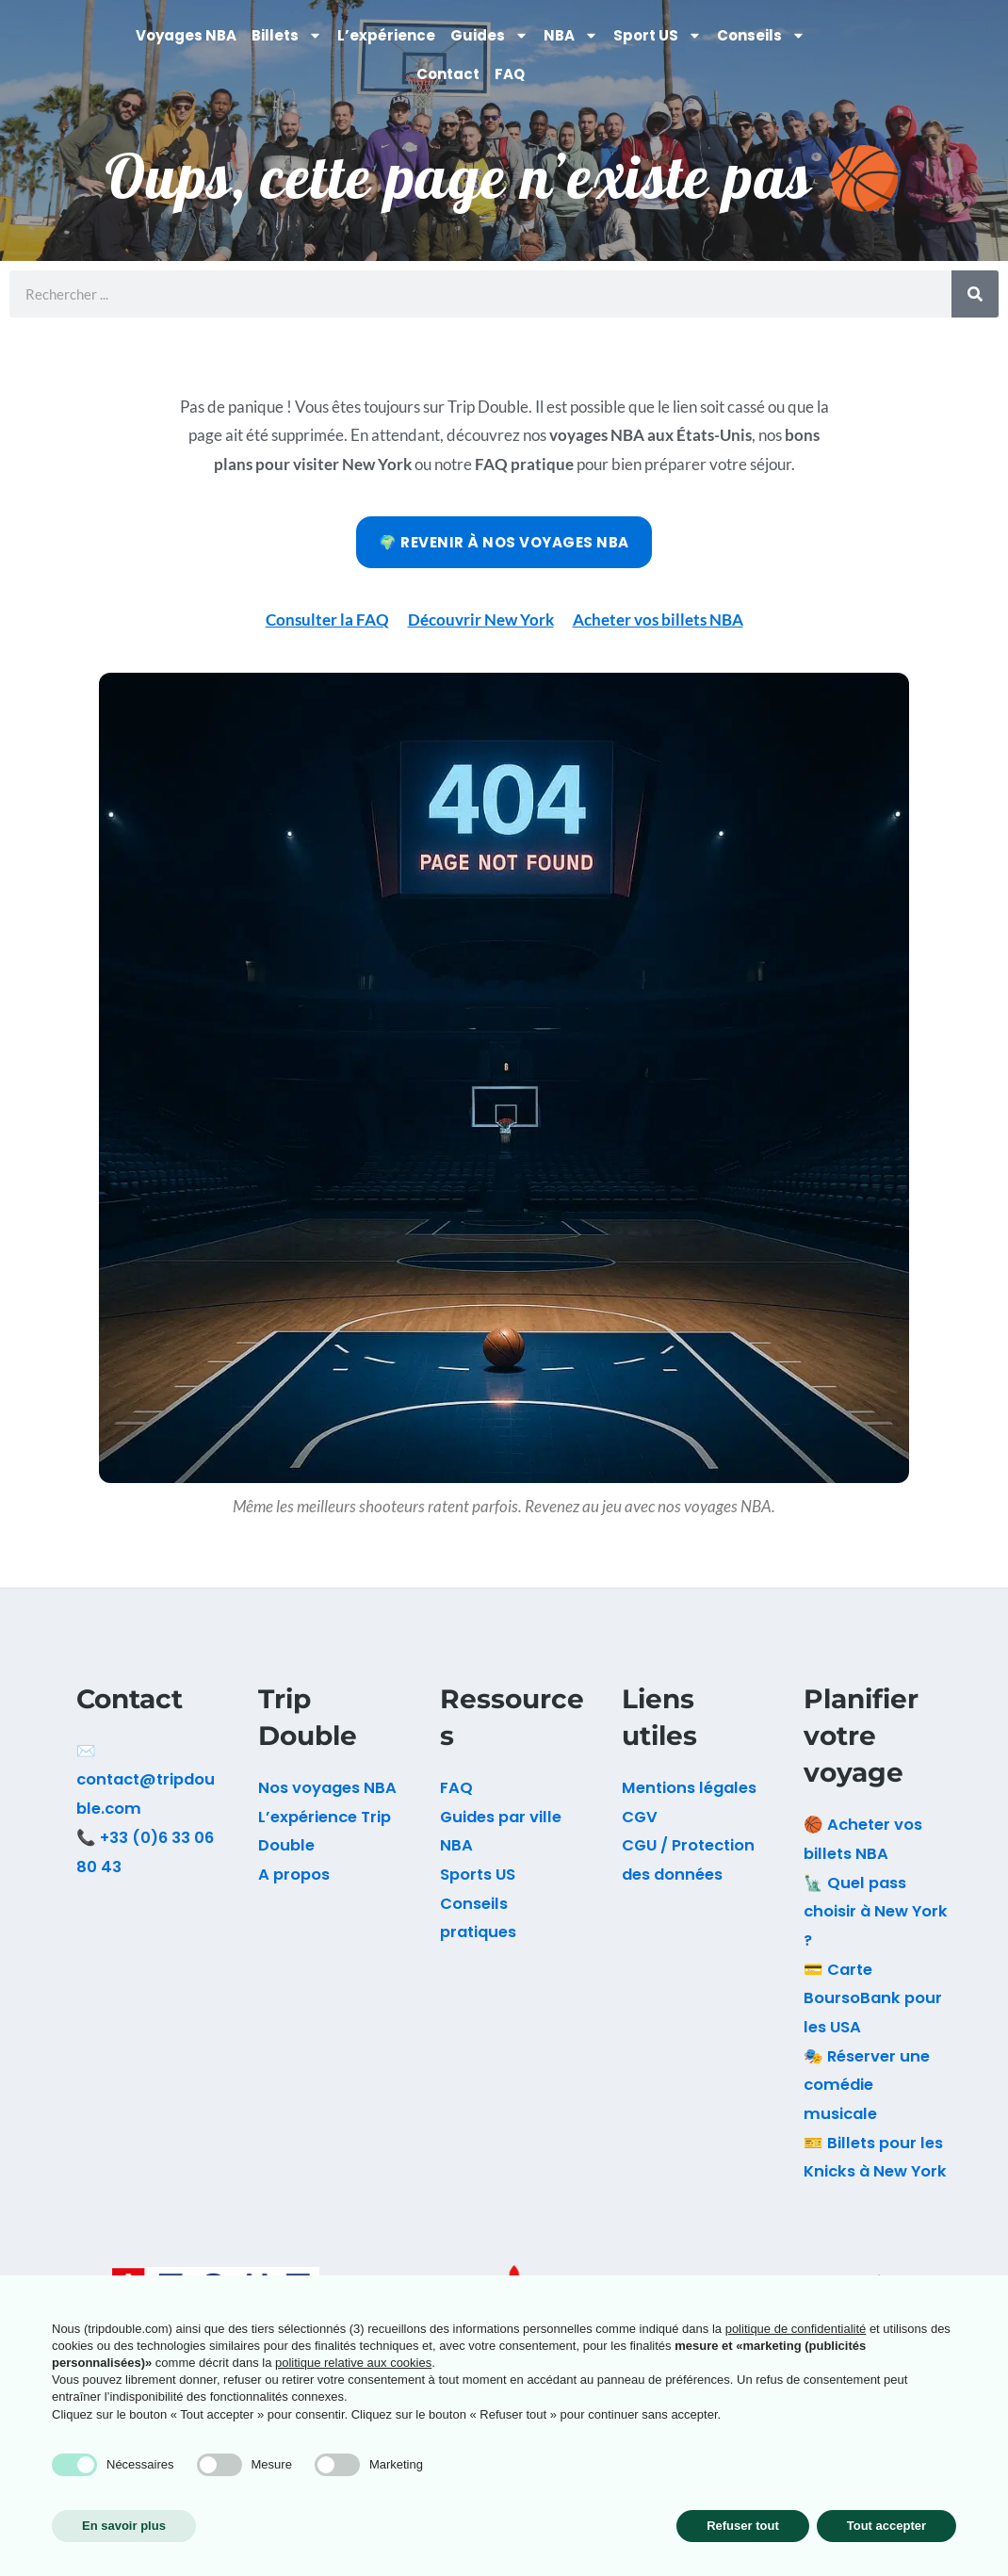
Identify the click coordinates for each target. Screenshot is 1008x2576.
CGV (640, 1817)
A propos (294, 1874)
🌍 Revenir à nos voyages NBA (504, 542)
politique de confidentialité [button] (796, 2329)
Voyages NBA (186, 35)
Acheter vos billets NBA (658, 619)
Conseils (761, 35)
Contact (448, 74)
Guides (489, 35)
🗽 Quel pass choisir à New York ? (876, 1911)
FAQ (510, 74)
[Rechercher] (975, 294)
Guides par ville (500, 1817)
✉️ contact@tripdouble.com (145, 1779)
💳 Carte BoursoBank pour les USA (873, 1998)
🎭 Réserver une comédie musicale (867, 2085)
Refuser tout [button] (743, 2526)
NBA (571, 35)
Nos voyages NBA (327, 1788)
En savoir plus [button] (124, 2526)
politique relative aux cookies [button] (353, 2363)
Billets (287, 35)
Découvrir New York (481, 619)
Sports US (477, 1874)
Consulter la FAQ (327, 619)
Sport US (657, 35)
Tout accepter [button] (886, 2526)
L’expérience (386, 35)
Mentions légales (689, 1788)
